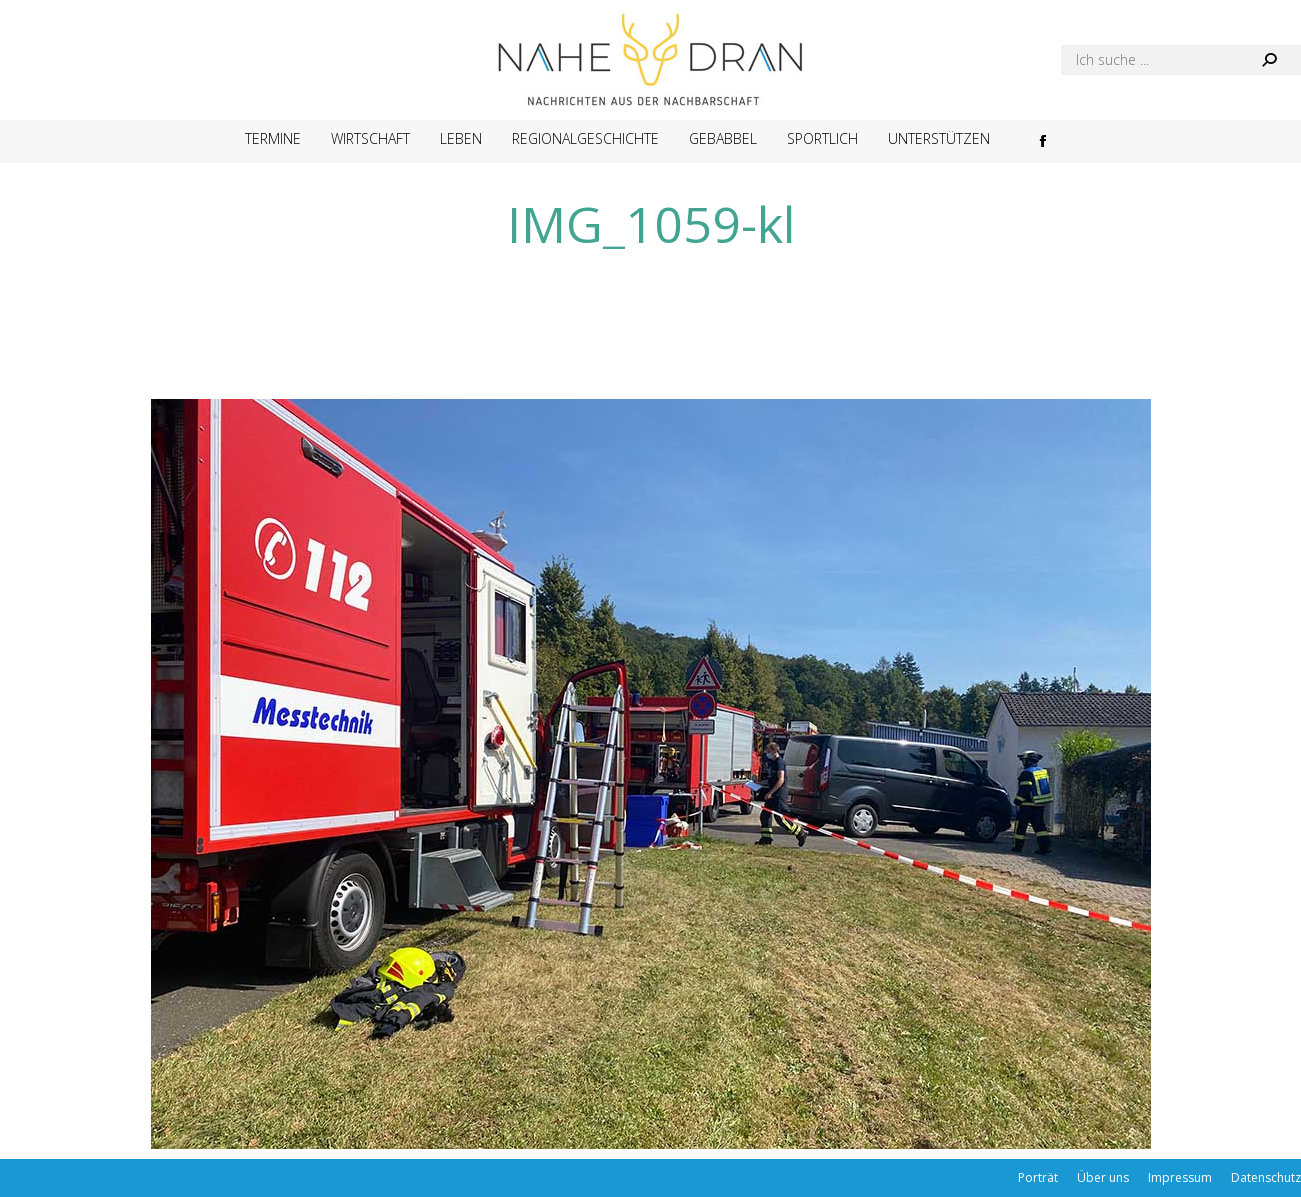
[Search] (1181, 60)
